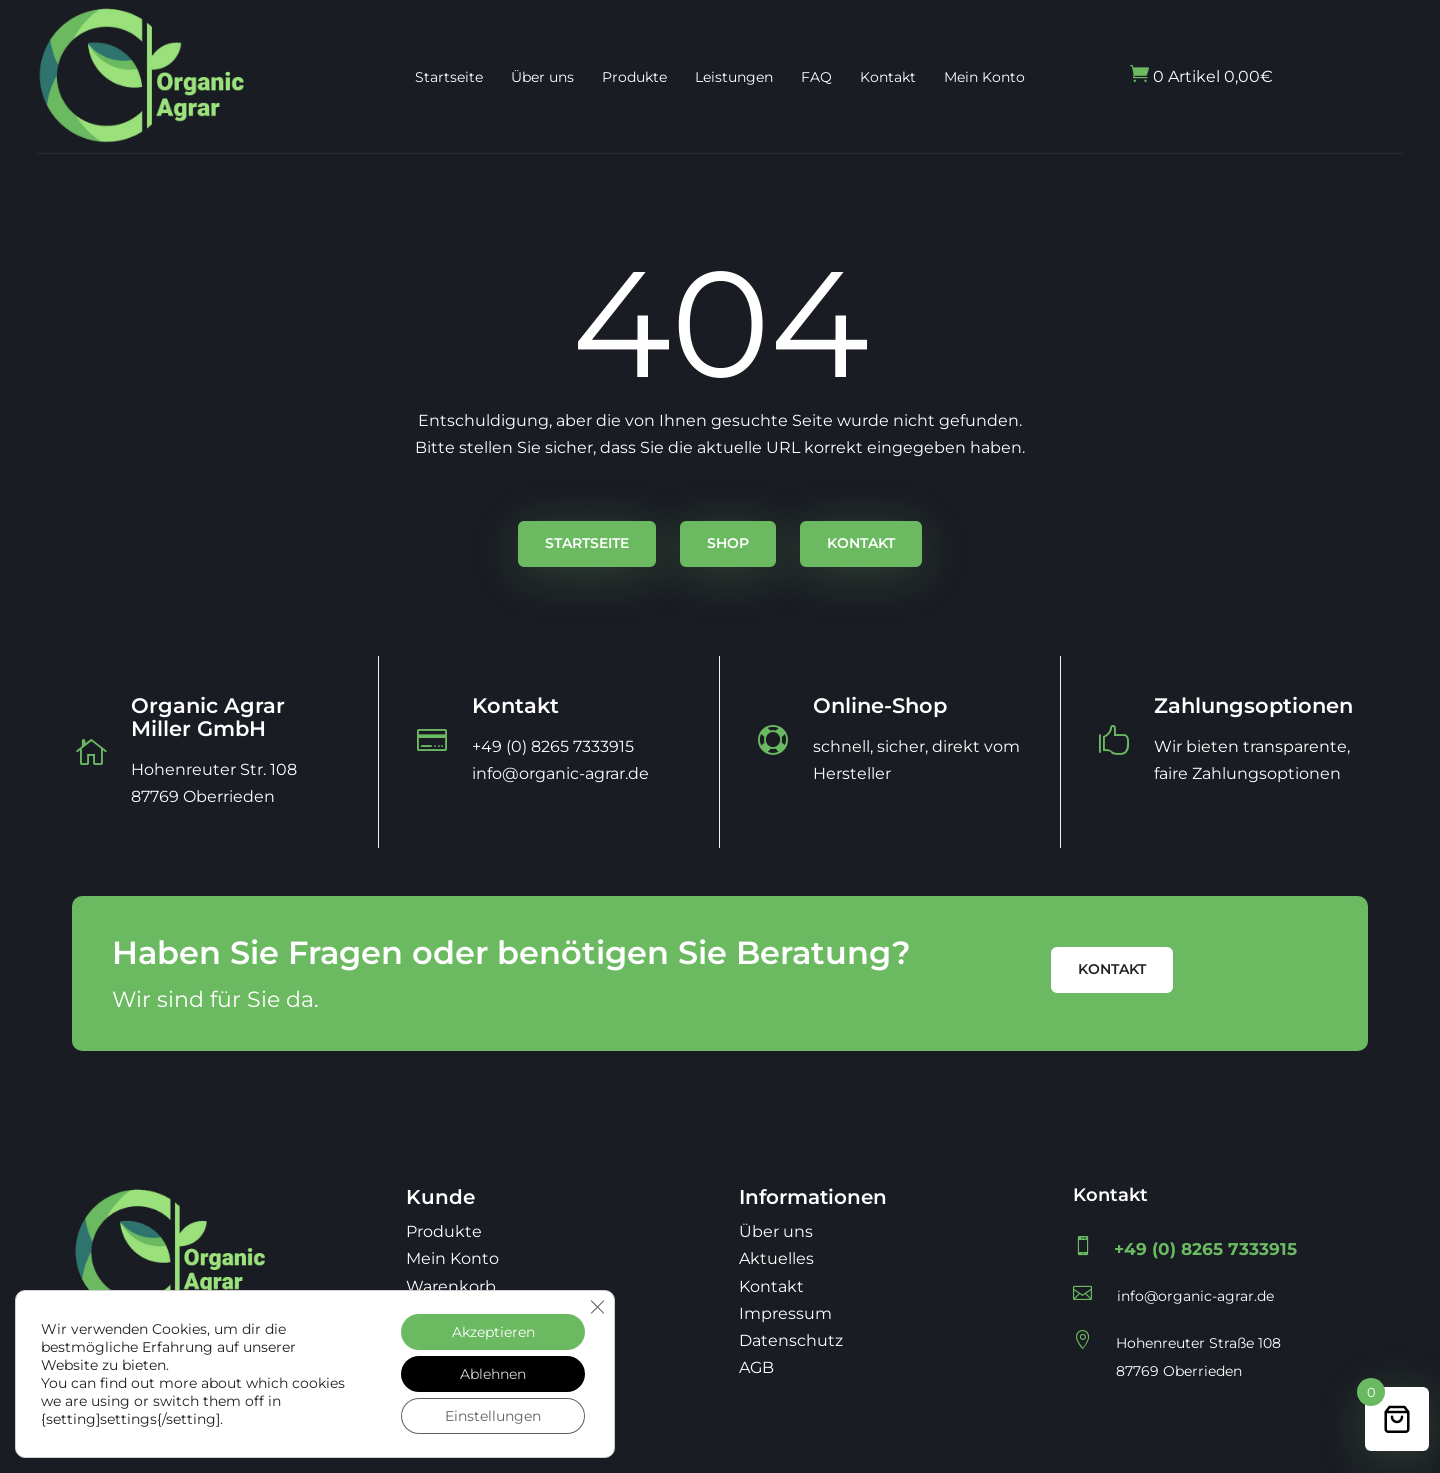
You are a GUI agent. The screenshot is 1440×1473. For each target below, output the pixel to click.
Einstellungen (493, 1416)
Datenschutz (791, 1340)
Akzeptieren (493, 1332)
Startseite (449, 77)
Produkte (634, 77)
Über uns (542, 77)
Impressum (785, 1313)
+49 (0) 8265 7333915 (1205, 1249)
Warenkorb (451, 1286)
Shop (728, 543)
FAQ (816, 77)
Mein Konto (984, 77)
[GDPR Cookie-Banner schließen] (597, 1307)
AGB (756, 1367)
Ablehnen (493, 1374)
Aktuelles (776, 1258)
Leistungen (734, 77)
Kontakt (888, 77)
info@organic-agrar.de (1195, 1296)
